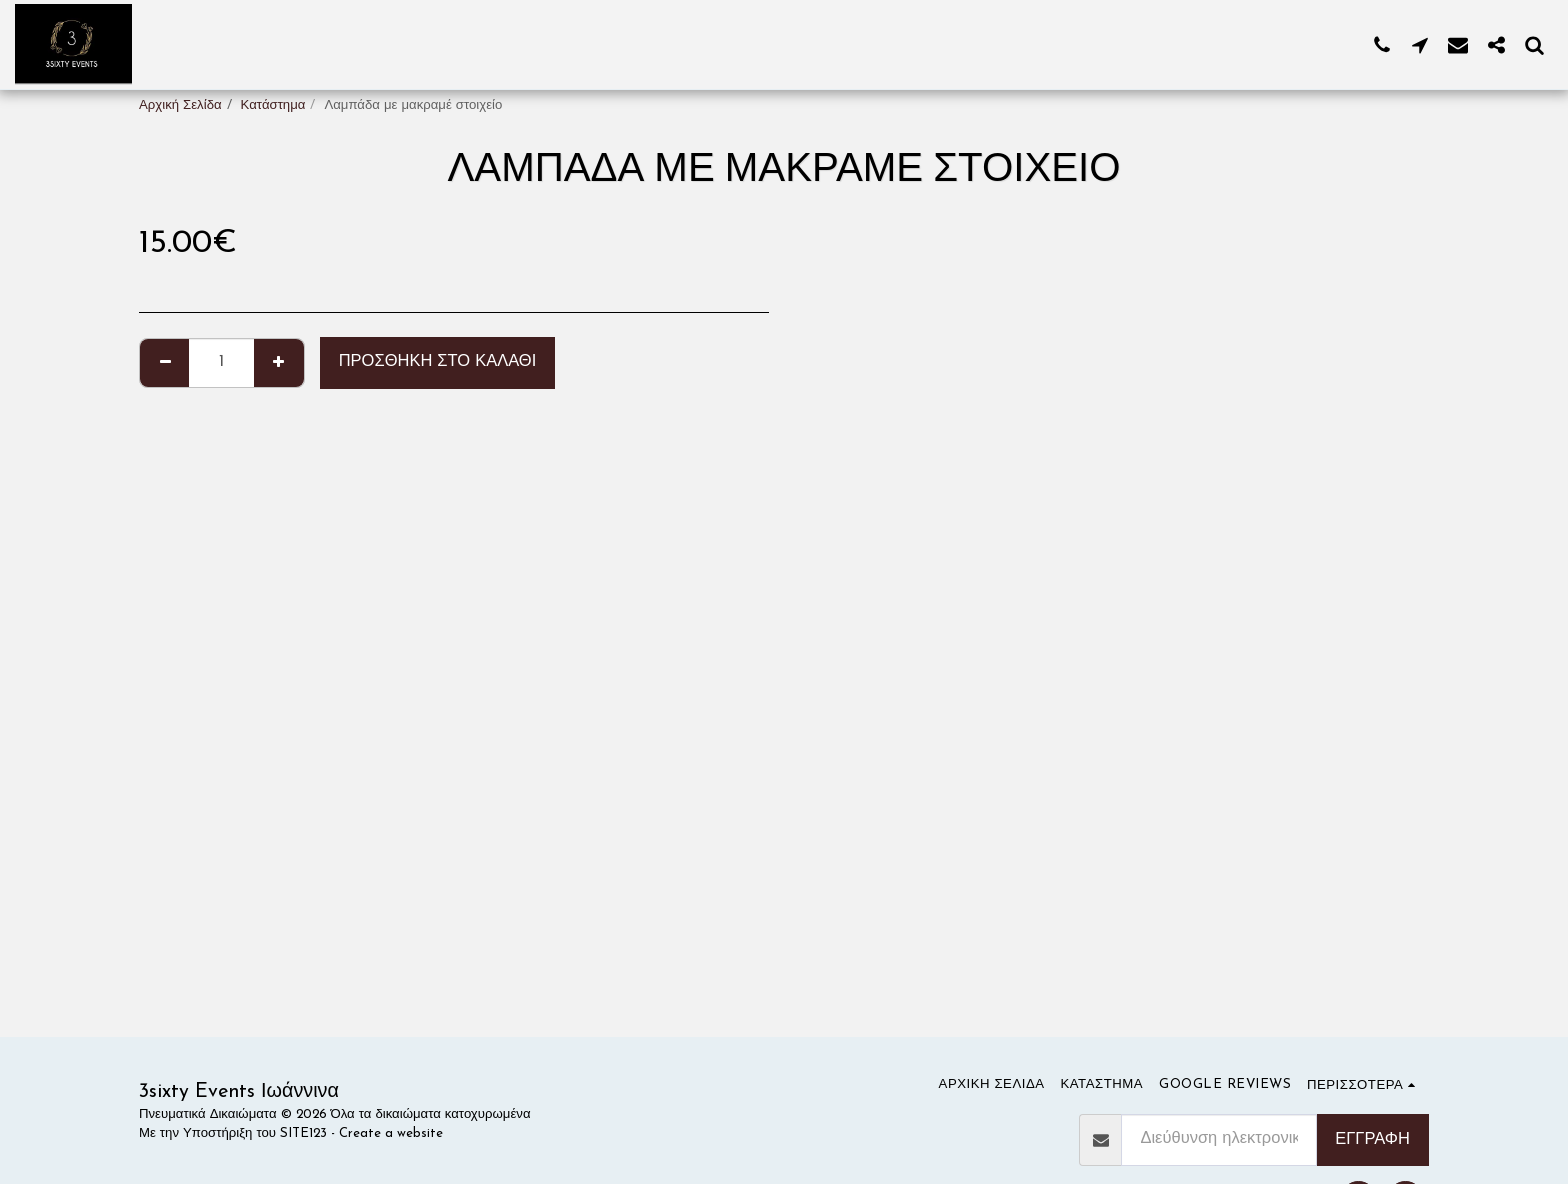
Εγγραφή (1372, 1140)
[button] (1382, 44)
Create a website (391, 1133)
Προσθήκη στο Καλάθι (438, 362)
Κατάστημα (273, 105)
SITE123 (303, 1133)
